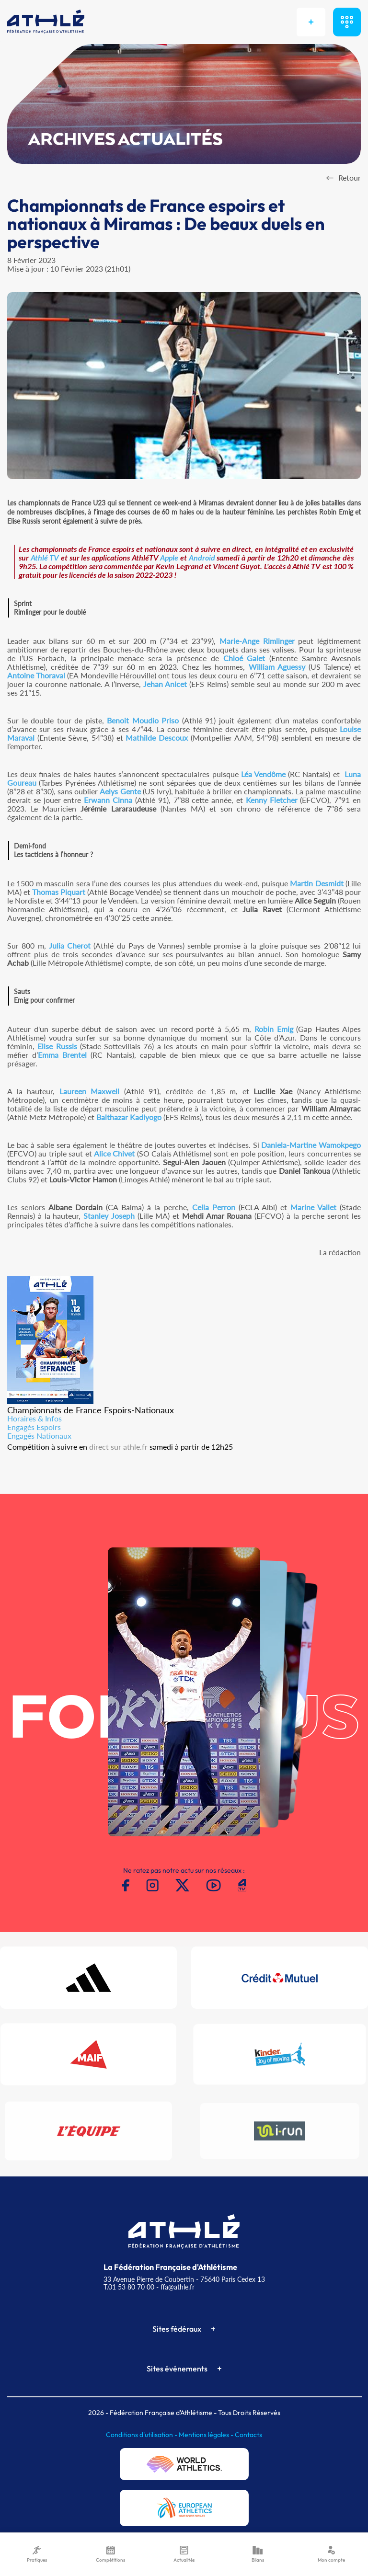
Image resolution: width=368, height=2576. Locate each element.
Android (202, 557)
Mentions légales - (207, 2434)
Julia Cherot (70, 945)
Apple (169, 557)
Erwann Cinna (108, 799)
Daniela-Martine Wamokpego (311, 1144)
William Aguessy (277, 666)
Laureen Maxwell (89, 1091)
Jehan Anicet (165, 683)
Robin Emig (273, 1028)
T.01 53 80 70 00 (129, 2287)
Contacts (248, 2434)
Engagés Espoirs (34, 1426)
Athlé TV (45, 557)
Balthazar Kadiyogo (128, 1117)
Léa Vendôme (263, 774)
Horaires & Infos (34, 1418)
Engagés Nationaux (39, 1435)
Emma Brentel (62, 1054)
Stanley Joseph (109, 1215)
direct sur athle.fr (118, 1446)
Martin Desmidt (316, 883)
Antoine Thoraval (36, 675)
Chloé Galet (244, 658)
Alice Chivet (114, 1153)
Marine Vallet (313, 1207)
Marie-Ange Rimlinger (257, 640)
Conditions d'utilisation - (142, 2434)
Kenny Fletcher (272, 799)
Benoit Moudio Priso (143, 720)
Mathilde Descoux (157, 737)
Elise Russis (57, 1046)
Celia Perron (213, 1207)
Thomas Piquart (58, 891)
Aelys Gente (120, 791)
